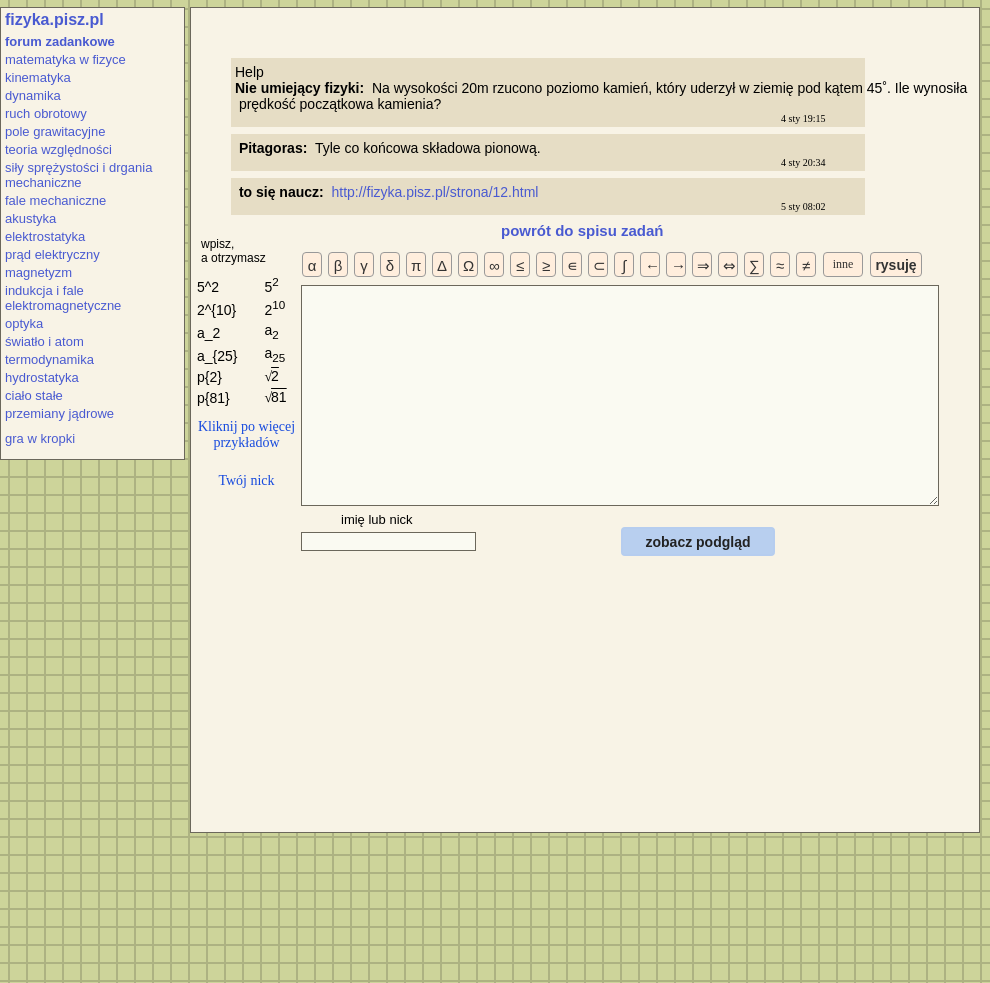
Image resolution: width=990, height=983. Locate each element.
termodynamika (49, 359)
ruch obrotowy (46, 113)
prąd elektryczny (52, 254)
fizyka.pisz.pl (54, 19)
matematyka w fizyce (65, 59)
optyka (24, 323)
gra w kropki (40, 438)
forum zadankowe (60, 41)
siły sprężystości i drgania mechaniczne (78, 175)
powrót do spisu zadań (582, 230)
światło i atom (44, 341)
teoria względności (58, 149)
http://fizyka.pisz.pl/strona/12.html (436, 192)
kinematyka (38, 77)
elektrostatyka (45, 236)
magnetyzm (38, 272)
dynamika (33, 95)
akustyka (30, 218)
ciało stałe (34, 395)
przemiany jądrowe (59, 413)
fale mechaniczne (55, 200)
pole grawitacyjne (55, 131)
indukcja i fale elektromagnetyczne (63, 298)
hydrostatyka (42, 377)
